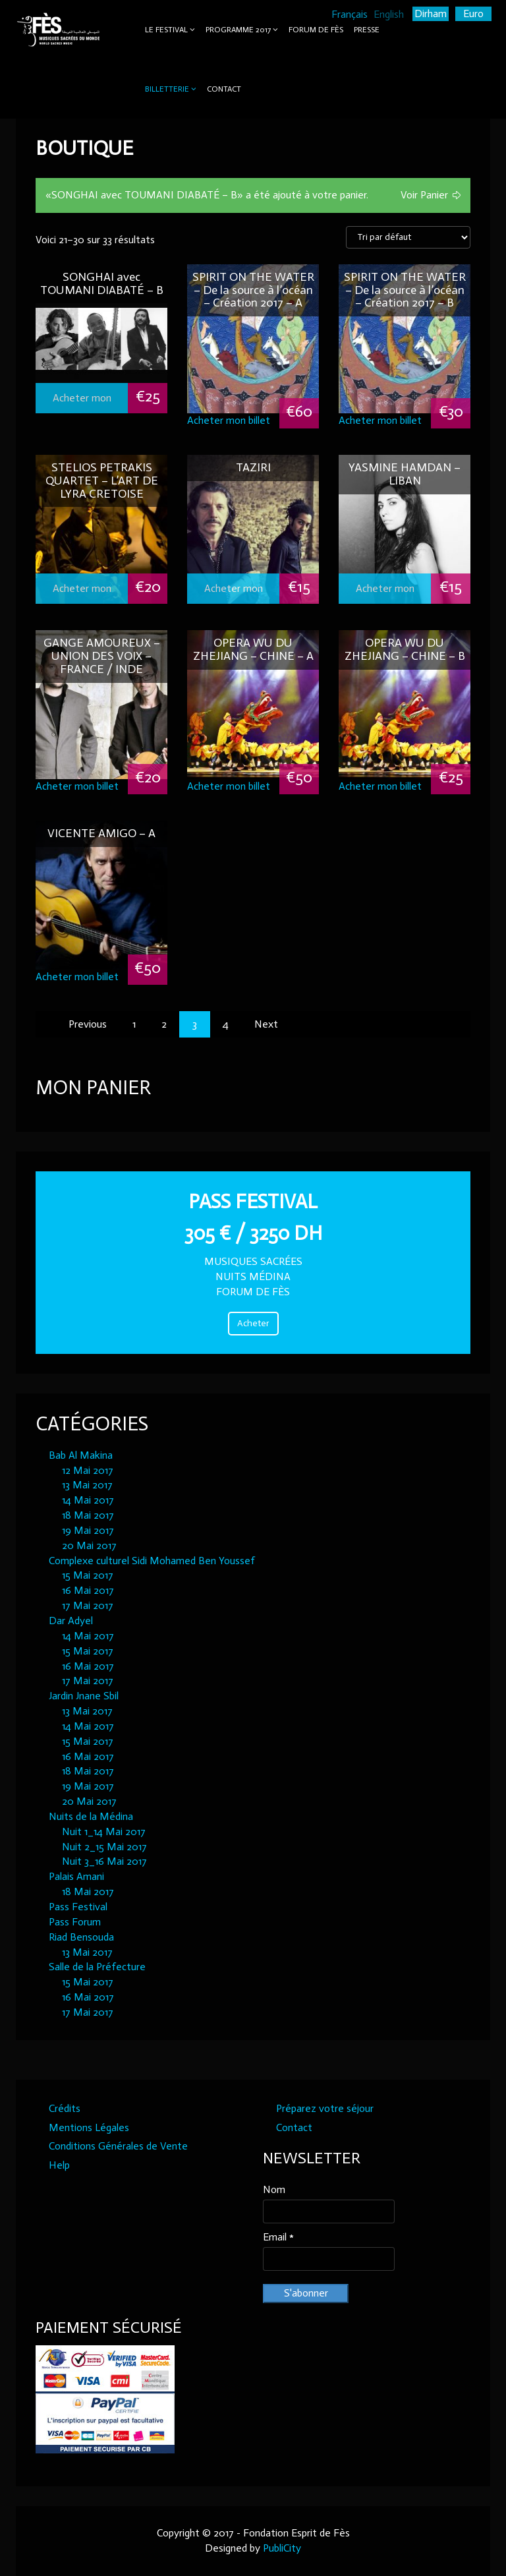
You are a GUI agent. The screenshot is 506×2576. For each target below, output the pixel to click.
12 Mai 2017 (87, 1470)
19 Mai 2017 (88, 1530)
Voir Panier (424, 195)
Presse (367, 29)
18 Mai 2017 (88, 1515)
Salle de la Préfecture (97, 1966)
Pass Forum (75, 1922)
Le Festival (166, 29)
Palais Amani (76, 1876)
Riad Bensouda (81, 1937)
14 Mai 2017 (88, 1500)
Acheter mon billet (82, 402)
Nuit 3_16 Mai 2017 (104, 1861)
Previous (88, 1024)
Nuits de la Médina (91, 1816)
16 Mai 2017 (88, 1590)
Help (59, 2165)
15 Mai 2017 (87, 1575)
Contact (224, 89)
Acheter (253, 1323)
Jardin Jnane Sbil (84, 1695)
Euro (473, 13)
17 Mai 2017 (87, 1605)
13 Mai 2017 (87, 1484)
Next (266, 1024)
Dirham (430, 13)
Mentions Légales (89, 2127)
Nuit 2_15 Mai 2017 (104, 1846)
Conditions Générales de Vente (118, 2146)
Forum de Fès (316, 29)
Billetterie (167, 89)
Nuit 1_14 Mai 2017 (104, 1831)
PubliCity (282, 2548)
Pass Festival (78, 1906)
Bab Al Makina (81, 1455)
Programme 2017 (238, 29)
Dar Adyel (71, 1620)
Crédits (64, 2108)
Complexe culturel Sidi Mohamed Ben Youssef (152, 1560)
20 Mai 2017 (89, 1545)
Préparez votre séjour (325, 2108)
